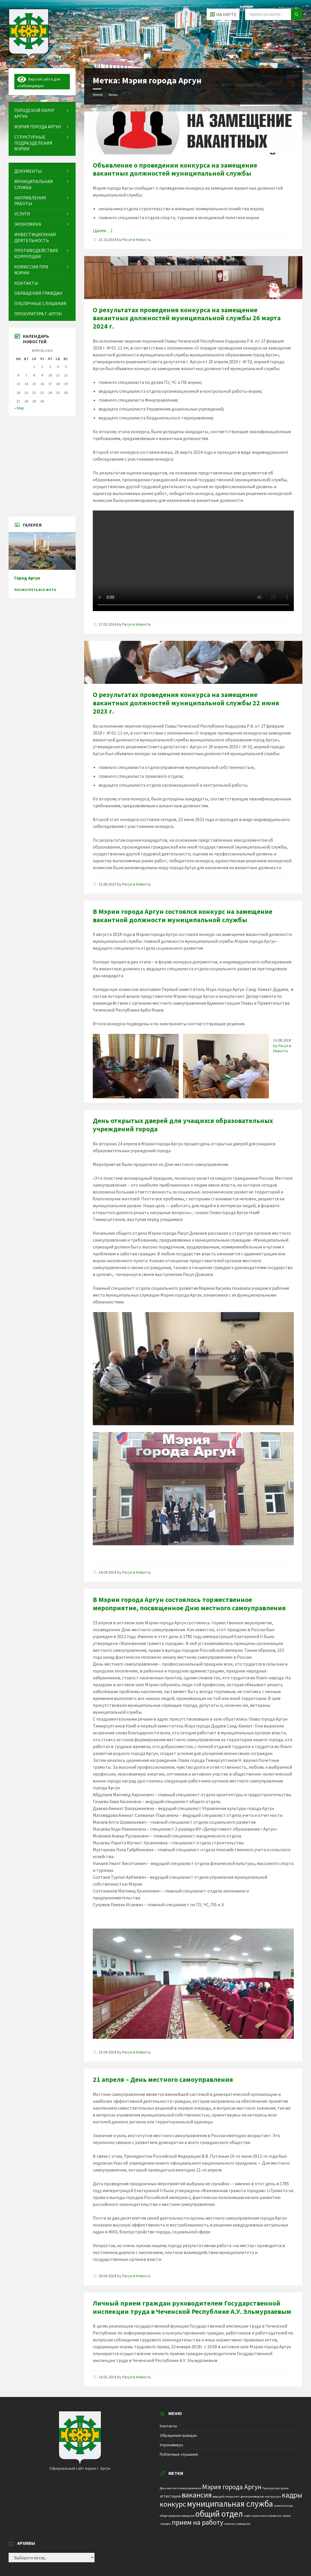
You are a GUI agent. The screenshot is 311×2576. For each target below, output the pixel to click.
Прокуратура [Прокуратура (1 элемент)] (271, 2488)
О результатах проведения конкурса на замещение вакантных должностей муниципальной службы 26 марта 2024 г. (187, 318)
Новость (143, 239)
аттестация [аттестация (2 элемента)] (170, 2496)
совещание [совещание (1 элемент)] (243, 2524)
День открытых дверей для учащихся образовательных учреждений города (183, 1124)
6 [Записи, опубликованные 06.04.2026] (18, 375)
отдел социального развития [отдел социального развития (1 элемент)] (262, 2516)
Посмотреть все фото (35, 590)
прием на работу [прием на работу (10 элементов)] (197, 2522)
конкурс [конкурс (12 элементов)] (173, 2504)
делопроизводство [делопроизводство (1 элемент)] (252, 2496)
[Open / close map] (223, 14)
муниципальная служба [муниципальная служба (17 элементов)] (230, 2504)
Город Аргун (27, 578)
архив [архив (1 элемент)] (284, 2488)
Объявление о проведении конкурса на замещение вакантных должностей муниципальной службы (175, 169)
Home (98, 94)
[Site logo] (29, 57)
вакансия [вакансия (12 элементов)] (197, 2495)
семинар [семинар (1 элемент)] (229, 2524)
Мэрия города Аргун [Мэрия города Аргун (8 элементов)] (231, 2487)
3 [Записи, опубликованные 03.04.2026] (50, 366)
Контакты (168, 2425)
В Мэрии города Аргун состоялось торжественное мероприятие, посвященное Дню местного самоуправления (189, 1603)
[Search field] (273, 14)
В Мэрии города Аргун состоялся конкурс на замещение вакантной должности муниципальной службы (182, 915)
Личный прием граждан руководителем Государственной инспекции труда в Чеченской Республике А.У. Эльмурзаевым (192, 2307)
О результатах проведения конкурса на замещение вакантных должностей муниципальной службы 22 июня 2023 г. (186, 703)
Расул (127, 239)
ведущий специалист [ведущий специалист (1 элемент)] (226, 2496)
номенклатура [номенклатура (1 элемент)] (283, 2506)
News (113, 94)
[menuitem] (42, 113)
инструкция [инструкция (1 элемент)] (273, 2496)
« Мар (19, 408)
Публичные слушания (179, 2454)
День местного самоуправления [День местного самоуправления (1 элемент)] (180, 2488)
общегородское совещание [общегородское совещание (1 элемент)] (177, 2516)
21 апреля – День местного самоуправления (163, 2079)
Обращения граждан (178, 2435)
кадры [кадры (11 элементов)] (292, 2495)
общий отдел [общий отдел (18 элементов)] (219, 2513)
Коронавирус (172, 2444)
